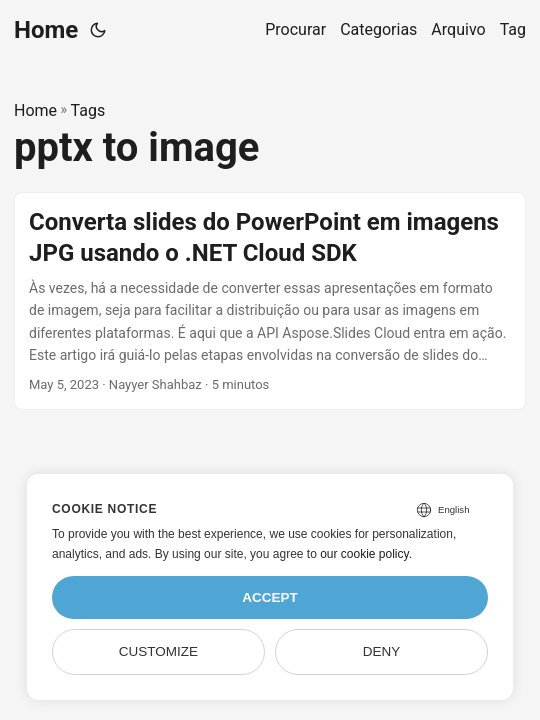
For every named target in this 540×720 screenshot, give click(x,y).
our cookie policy (364, 554)
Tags (88, 110)
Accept (270, 597)
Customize (158, 651)
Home (46, 30)
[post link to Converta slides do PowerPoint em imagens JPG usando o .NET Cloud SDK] (270, 301)
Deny (382, 651)
